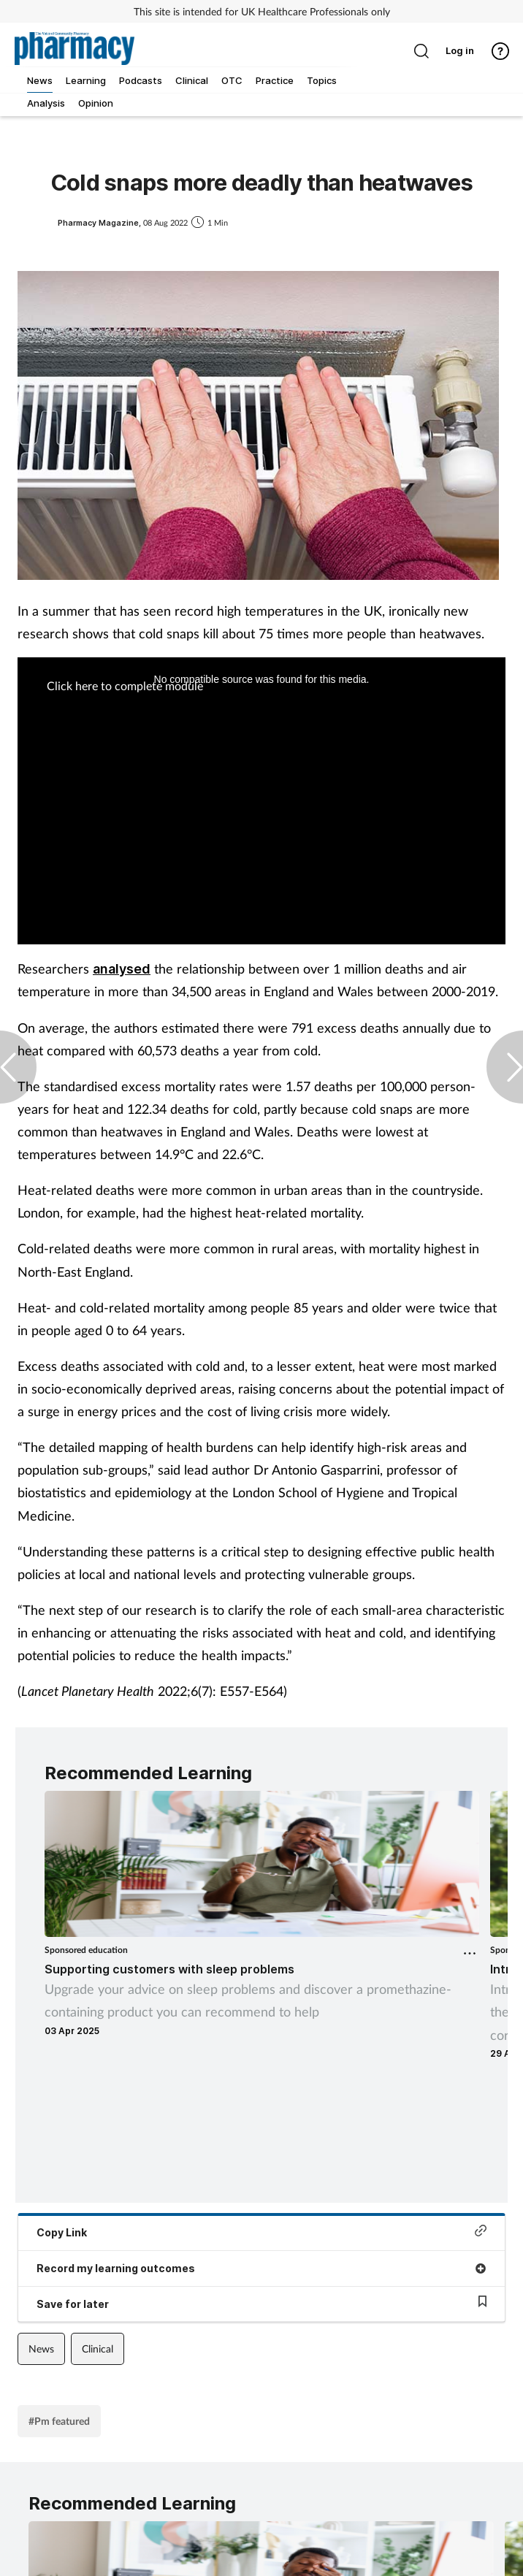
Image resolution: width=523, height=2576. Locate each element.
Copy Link (261, 2232)
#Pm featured (59, 2421)
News (41, 2348)
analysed (121, 968)
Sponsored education (86, 1949)
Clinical (97, 2348)
